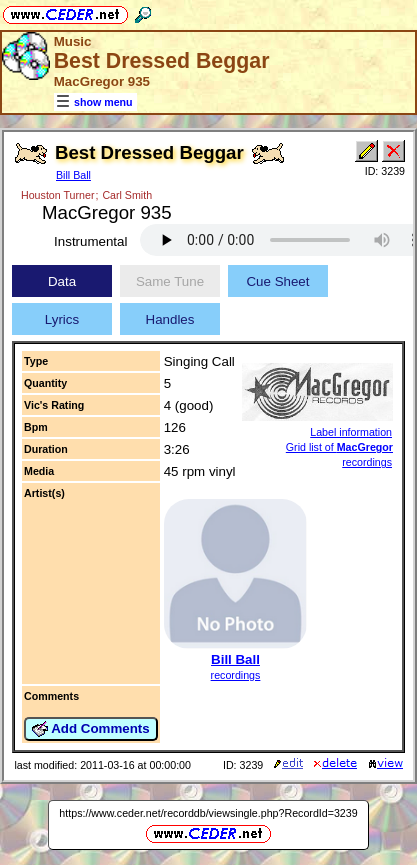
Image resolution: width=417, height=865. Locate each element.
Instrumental (90, 241)
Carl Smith (127, 195)
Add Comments (91, 729)
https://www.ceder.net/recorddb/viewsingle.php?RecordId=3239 (208, 813)
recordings (236, 675)
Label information (351, 432)
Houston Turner (57, 195)
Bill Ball (73, 175)
